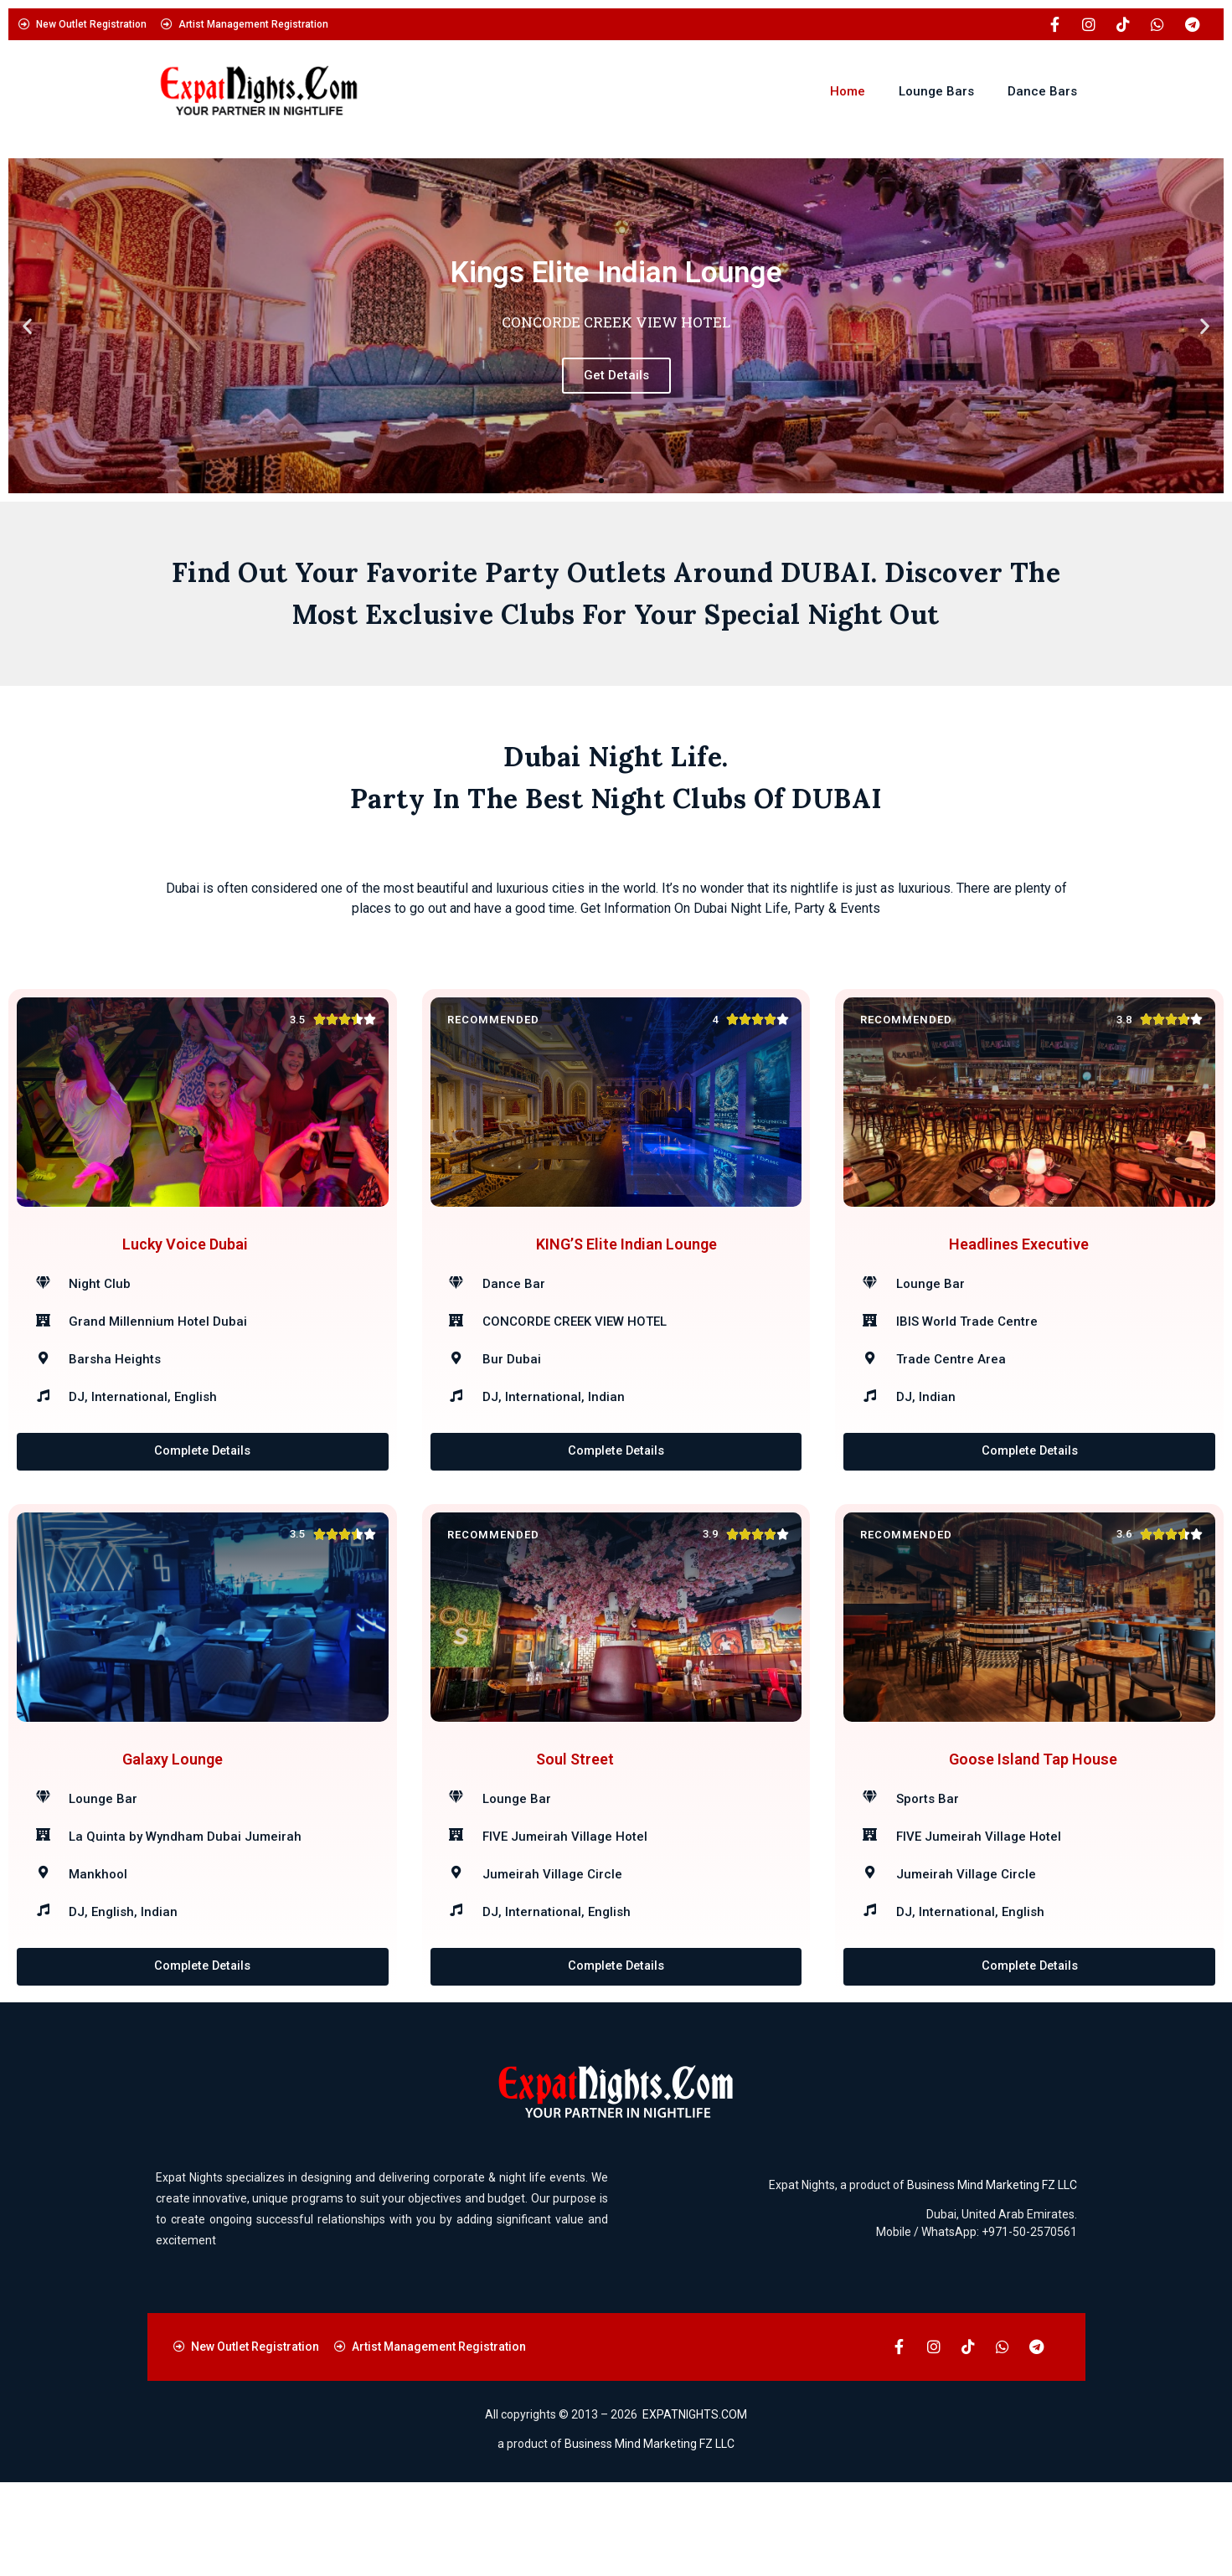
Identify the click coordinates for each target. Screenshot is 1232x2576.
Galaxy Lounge (172, 1829)
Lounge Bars (936, 91)
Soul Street (575, 1829)
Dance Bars (1042, 91)
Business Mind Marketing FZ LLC (992, 2279)
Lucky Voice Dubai (185, 1267)
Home (847, 91)
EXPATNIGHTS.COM (694, 2509)
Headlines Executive (1019, 1267)
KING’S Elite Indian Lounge (626, 1267)
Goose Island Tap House (1033, 1829)
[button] (27, 326)
